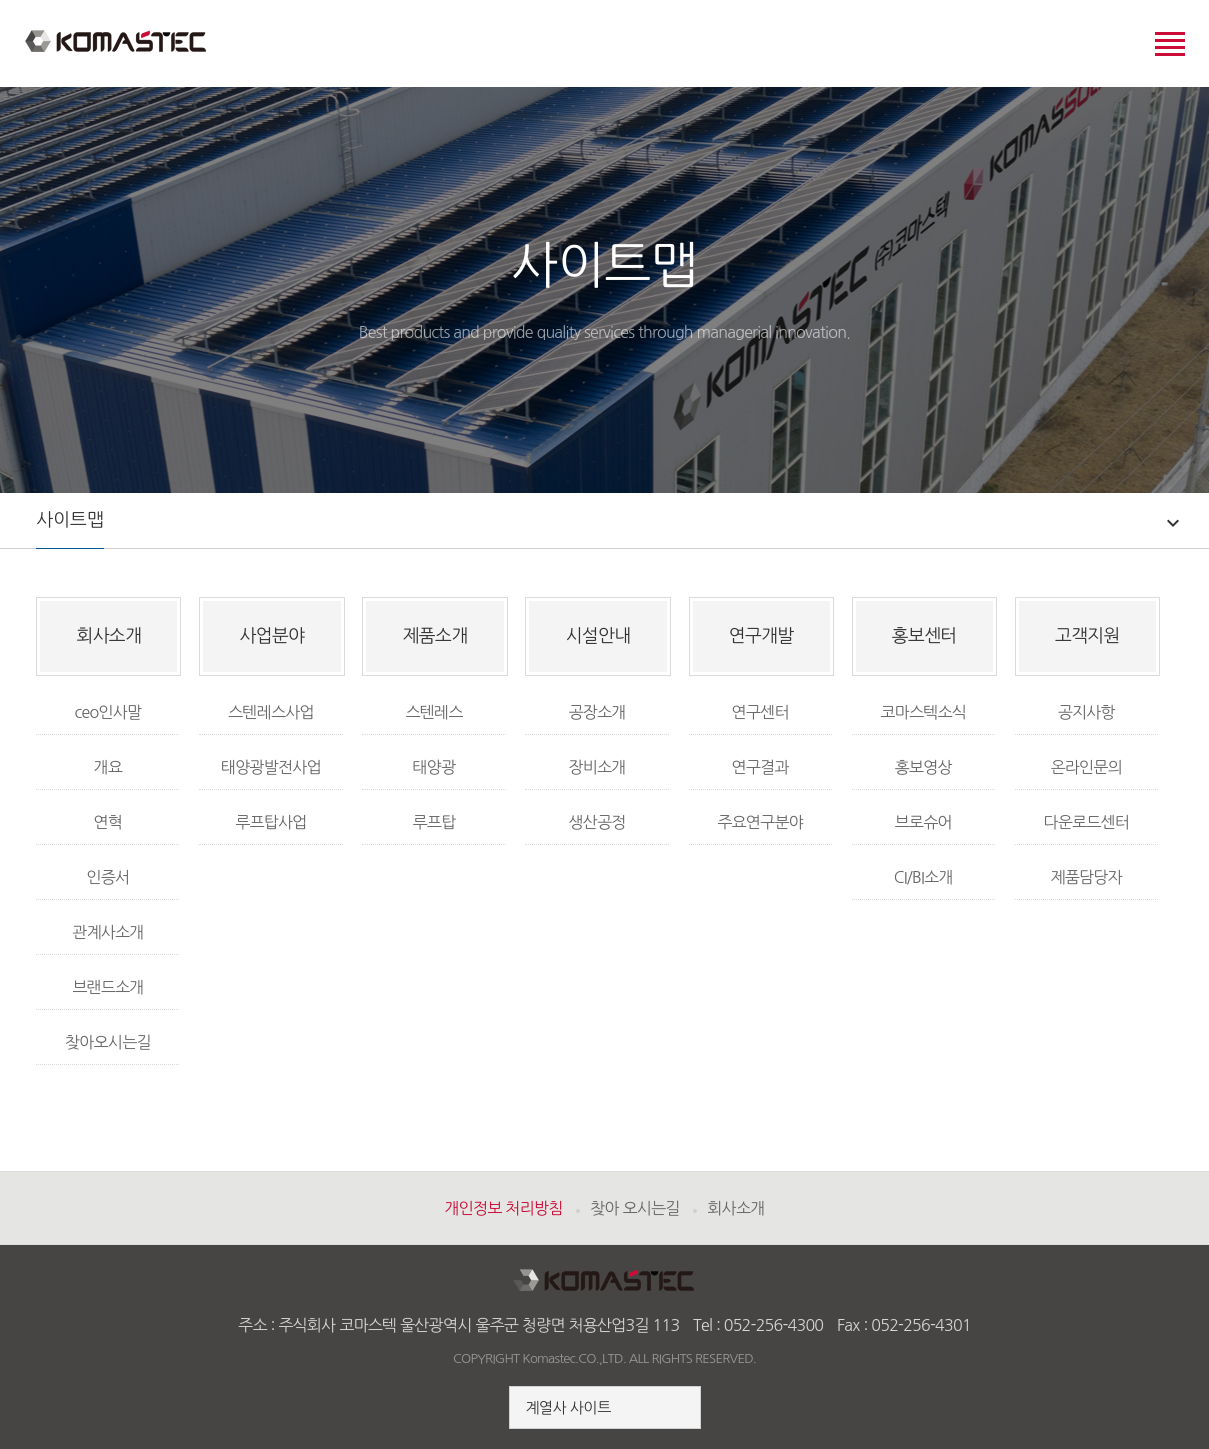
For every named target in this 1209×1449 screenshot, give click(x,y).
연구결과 (760, 767)
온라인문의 (1086, 767)
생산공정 (596, 822)
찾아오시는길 (108, 1042)
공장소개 (596, 712)
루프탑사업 (270, 822)
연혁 (108, 822)
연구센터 (760, 712)
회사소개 (735, 1208)
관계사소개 (107, 932)
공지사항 (1086, 712)
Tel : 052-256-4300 (758, 1325)
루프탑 (434, 822)
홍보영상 (923, 767)
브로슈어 (923, 822)
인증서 (107, 877)
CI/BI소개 (923, 877)
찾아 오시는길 (634, 1208)
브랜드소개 (107, 987)
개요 (108, 767)
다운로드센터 (1086, 822)
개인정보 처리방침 (503, 1208)
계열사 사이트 (567, 1407)
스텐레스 (433, 712)
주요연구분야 (760, 822)
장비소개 (596, 767)
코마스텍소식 (923, 712)
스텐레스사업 (271, 712)
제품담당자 (1086, 877)
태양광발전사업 (271, 767)
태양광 (434, 767)
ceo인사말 (107, 712)
